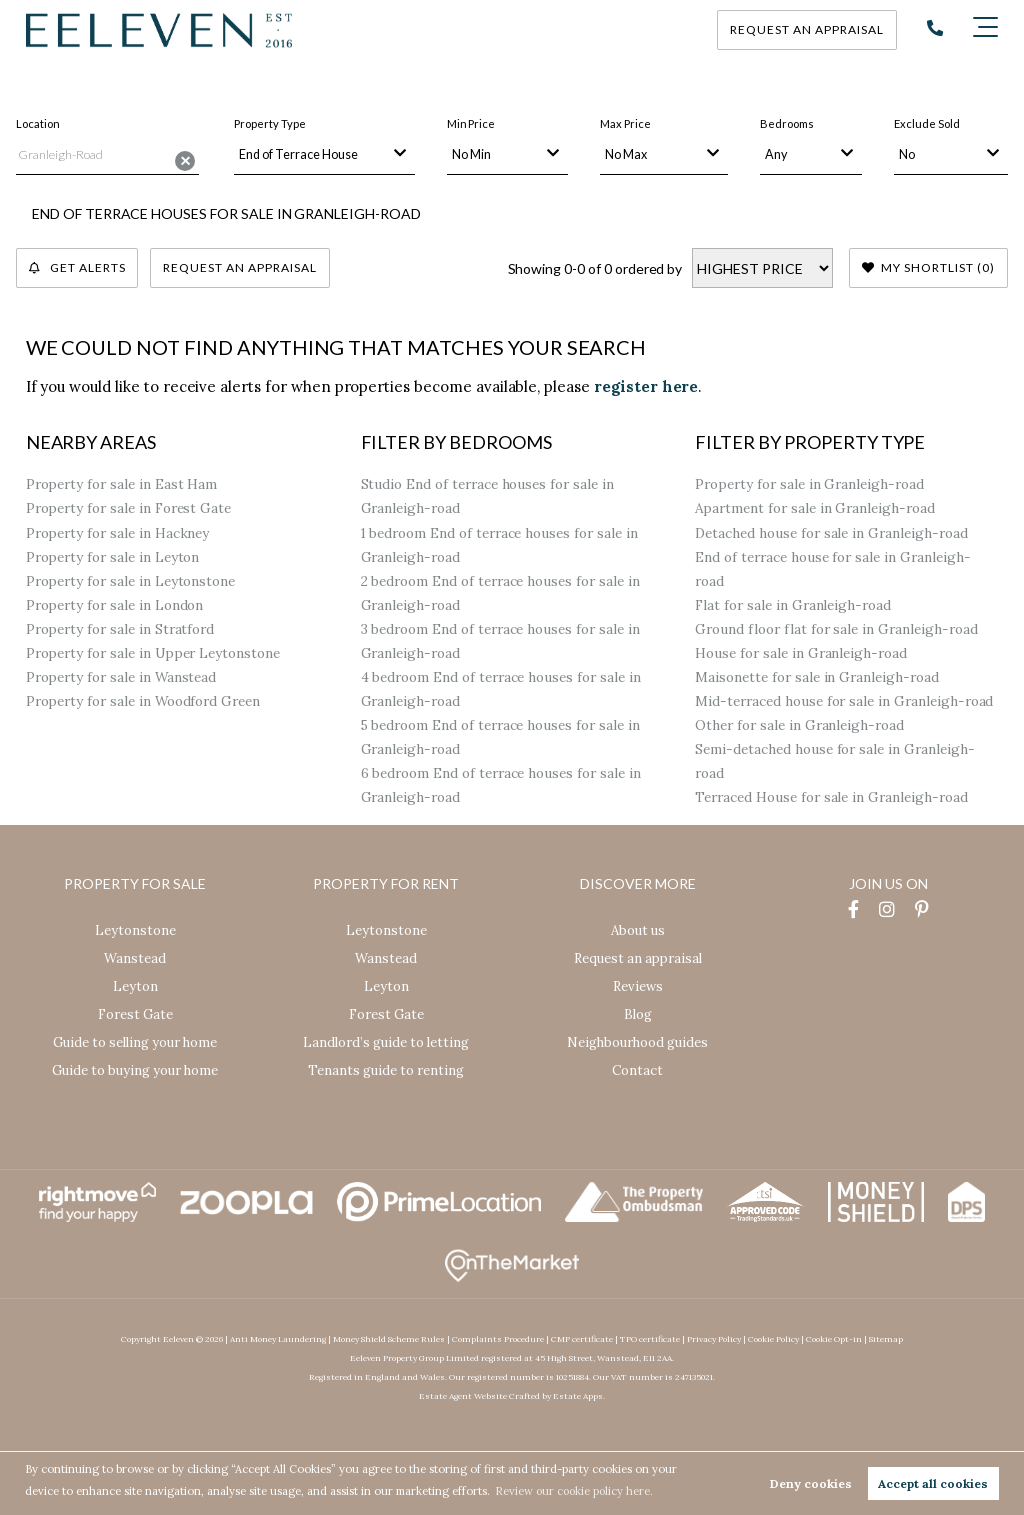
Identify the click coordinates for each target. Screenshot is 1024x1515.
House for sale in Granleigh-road (801, 653)
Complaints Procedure (498, 1339)
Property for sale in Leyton (113, 557)
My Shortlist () (928, 268)
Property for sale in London (115, 605)
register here (646, 386)
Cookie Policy (773, 1339)
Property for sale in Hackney (118, 533)
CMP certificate (582, 1339)
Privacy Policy (714, 1339)
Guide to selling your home (135, 1042)
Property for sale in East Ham (122, 484)
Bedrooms (787, 123)
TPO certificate (650, 1339)
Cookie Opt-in (834, 1339)
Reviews (638, 986)
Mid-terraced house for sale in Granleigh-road (844, 701)
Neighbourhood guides (637, 1042)
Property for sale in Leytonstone (131, 581)
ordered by (648, 268)
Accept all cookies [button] (933, 1483)
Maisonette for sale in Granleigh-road (816, 677)
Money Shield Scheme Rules (389, 1339)
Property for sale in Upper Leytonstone (153, 653)
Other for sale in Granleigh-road (799, 725)
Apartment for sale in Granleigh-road (814, 509)
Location (38, 123)
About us (638, 930)
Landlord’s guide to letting (386, 1042)
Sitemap (886, 1339)
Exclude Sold (926, 123)
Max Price (625, 123)
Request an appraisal (807, 29)
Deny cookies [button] (811, 1483)
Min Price (471, 123)
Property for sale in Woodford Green (143, 701)
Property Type (269, 123)
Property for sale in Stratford (120, 629)
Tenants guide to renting (386, 1070)
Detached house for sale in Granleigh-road (831, 533)
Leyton (135, 986)
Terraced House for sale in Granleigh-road (831, 798)
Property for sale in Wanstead (121, 677)
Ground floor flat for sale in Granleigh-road (836, 629)
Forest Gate (135, 1014)
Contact (637, 1070)
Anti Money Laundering (278, 1339)
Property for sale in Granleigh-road (809, 484)
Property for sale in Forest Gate (129, 509)
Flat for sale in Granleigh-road (793, 605)
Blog (638, 1014)
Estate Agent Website (463, 1396)
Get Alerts (77, 268)
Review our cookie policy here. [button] (576, 1491)
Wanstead (135, 958)
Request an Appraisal (241, 267)
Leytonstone (135, 930)
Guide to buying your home (135, 1070)
